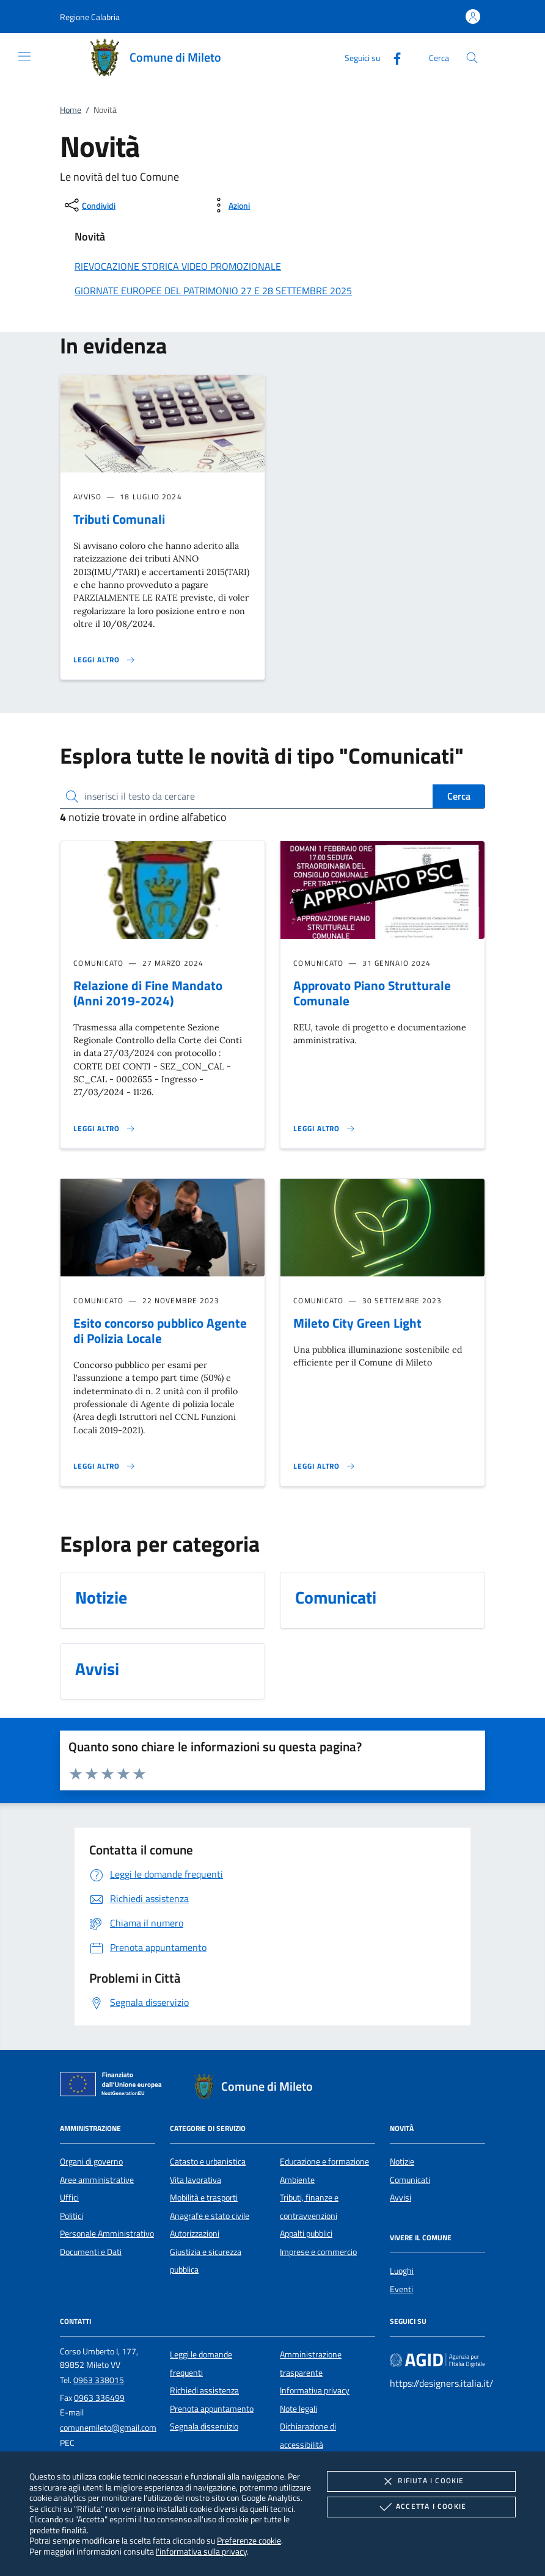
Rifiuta (421, 2481)
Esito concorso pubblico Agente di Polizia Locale (160, 1330)
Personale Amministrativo (107, 2233)
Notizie (402, 2161)
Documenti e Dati (91, 2252)
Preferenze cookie (249, 2540)
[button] (90, 16)
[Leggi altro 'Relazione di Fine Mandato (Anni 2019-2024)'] (104, 1129)
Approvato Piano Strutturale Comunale (372, 992)
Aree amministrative (97, 2180)
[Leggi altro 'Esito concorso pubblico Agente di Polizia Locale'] (104, 1466)
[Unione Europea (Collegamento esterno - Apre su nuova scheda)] (114, 2086)
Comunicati (410, 2180)
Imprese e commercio (318, 2252)
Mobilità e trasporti (204, 2197)
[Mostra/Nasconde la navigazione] (24, 56)
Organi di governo (91, 2161)
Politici (71, 2216)
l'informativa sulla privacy (201, 2551)
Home (70, 110)
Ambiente (297, 2180)
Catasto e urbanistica (208, 2161)
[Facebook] (392, 57)
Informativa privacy (314, 2390)
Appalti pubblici (306, 2233)
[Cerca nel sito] (472, 58)
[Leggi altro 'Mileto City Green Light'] (324, 1466)
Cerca (458, 796)
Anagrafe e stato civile (209, 2216)
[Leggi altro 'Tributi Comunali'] (104, 660)
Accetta (421, 2507)
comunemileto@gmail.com (108, 2427)
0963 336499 (99, 2397)
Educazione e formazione (324, 2161)
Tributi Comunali (119, 519)
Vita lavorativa (195, 2180)
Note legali (298, 2408)
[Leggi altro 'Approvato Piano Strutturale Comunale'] (324, 1129)
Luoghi (402, 2271)
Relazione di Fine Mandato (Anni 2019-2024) (147, 992)
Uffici (69, 2197)
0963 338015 (98, 2380)
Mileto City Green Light (357, 1323)
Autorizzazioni (194, 2233)
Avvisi (400, 2197)
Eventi (401, 2289)
